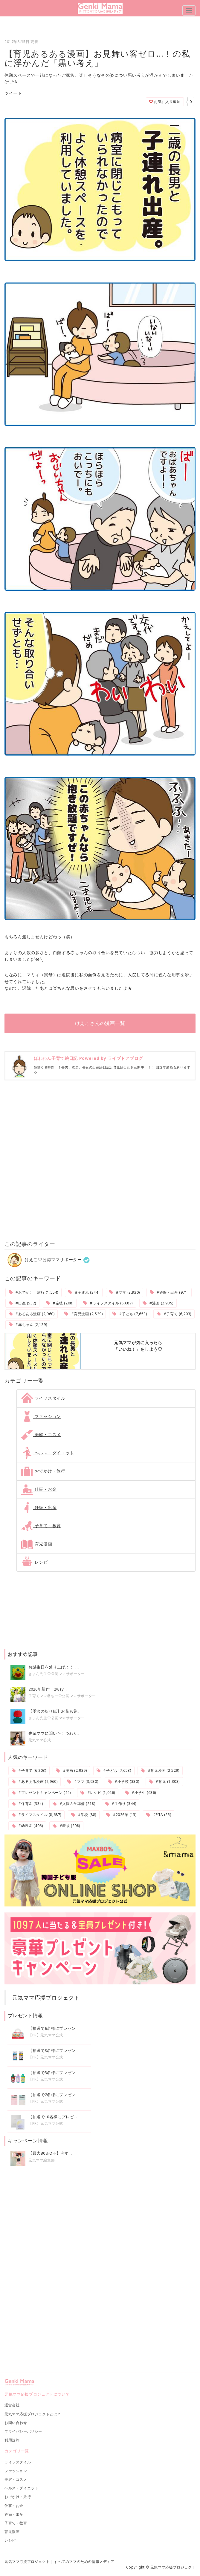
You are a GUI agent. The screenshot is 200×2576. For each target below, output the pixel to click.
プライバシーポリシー (23, 2431)
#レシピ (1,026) (97, 1792)
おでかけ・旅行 (43, 1471)
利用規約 (11, 2440)
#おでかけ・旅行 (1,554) (33, 1292)
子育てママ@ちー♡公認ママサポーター (62, 1695)
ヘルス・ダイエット (47, 1453)
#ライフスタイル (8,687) (108, 1303)
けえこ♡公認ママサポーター (44, 1259)
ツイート (13, 93)
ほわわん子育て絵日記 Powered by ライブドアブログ (88, 1058)
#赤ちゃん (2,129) (28, 1324)
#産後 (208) (60, 1303)
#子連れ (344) (83, 1292)
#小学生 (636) (140, 1792)
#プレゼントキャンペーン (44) (41, 1792)
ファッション (41, 1416)
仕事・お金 (39, 1489)
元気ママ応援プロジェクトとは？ (32, 2414)
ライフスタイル (43, 1398)
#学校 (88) (83, 1814)
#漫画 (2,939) (158, 1303)
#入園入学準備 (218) (74, 1803)
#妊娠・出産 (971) (169, 1292)
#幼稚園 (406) (27, 1825)
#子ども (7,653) (129, 1313)
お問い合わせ (15, 2422)
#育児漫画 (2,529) (83, 1313)
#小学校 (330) (123, 1781)
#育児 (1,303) (164, 1781)
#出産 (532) (22, 1303)
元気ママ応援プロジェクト (46, 1997)
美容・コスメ (41, 1434)
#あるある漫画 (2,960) (31, 1313)
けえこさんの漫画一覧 (100, 1023)
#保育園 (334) (27, 1803)
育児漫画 (36, 1544)
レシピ (34, 1562)
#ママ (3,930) (124, 1292)
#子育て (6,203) (174, 1313)
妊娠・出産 (39, 1507)
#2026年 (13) (121, 1814)
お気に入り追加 (164, 101)
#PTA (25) (158, 1814)
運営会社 (11, 2405)
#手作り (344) (120, 1803)
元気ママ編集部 (41, 2160)
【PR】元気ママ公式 (45, 2035)
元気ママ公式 (39, 1740)
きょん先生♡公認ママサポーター (56, 1673)
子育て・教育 (41, 1525)
